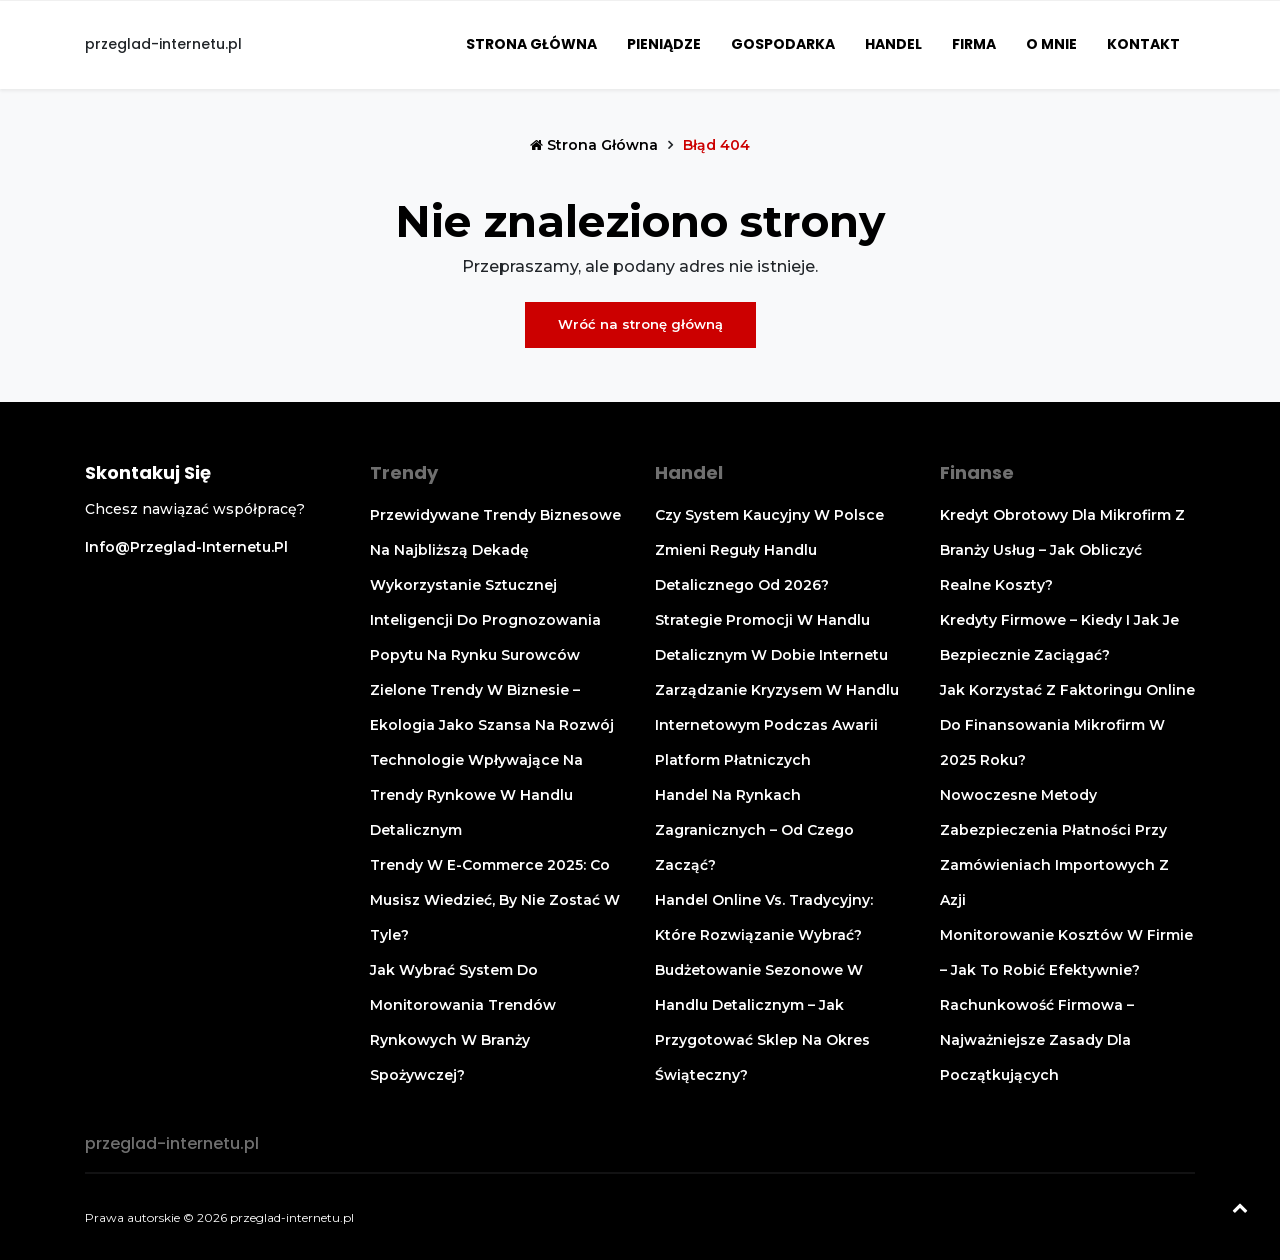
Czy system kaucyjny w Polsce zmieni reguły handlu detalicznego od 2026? (769, 550)
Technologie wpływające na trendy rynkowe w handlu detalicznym (476, 795)
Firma (974, 44)
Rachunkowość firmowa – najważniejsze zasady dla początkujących (1037, 1040)
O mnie (1051, 44)
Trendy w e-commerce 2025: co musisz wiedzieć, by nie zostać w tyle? (495, 900)
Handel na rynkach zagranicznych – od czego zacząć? (754, 830)
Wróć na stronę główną (640, 324)
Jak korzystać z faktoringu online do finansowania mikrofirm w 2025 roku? (1067, 725)
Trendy (404, 472)
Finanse (977, 472)
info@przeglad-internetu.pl (186, 547)
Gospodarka (783, 44)
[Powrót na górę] (1240, 1210)
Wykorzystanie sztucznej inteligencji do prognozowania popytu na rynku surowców (485, 620)
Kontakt (1143, 44)
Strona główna (531, 44)
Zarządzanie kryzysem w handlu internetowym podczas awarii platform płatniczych (777, 725)
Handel (893, 44)
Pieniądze (664, 44)
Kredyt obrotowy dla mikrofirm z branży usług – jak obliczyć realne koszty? (1062, 550)
